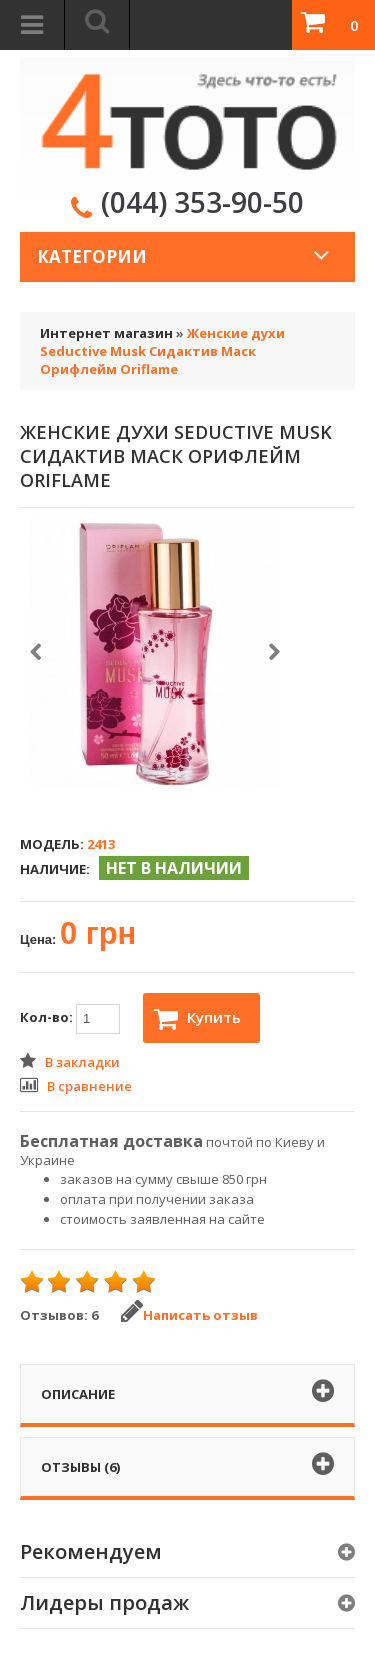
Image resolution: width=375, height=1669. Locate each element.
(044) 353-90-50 (202, 202)
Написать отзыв (189, 1315)
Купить (197, 1019)
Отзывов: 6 (59, 1315)
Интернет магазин (106, 333)
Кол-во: (70, 1019)
